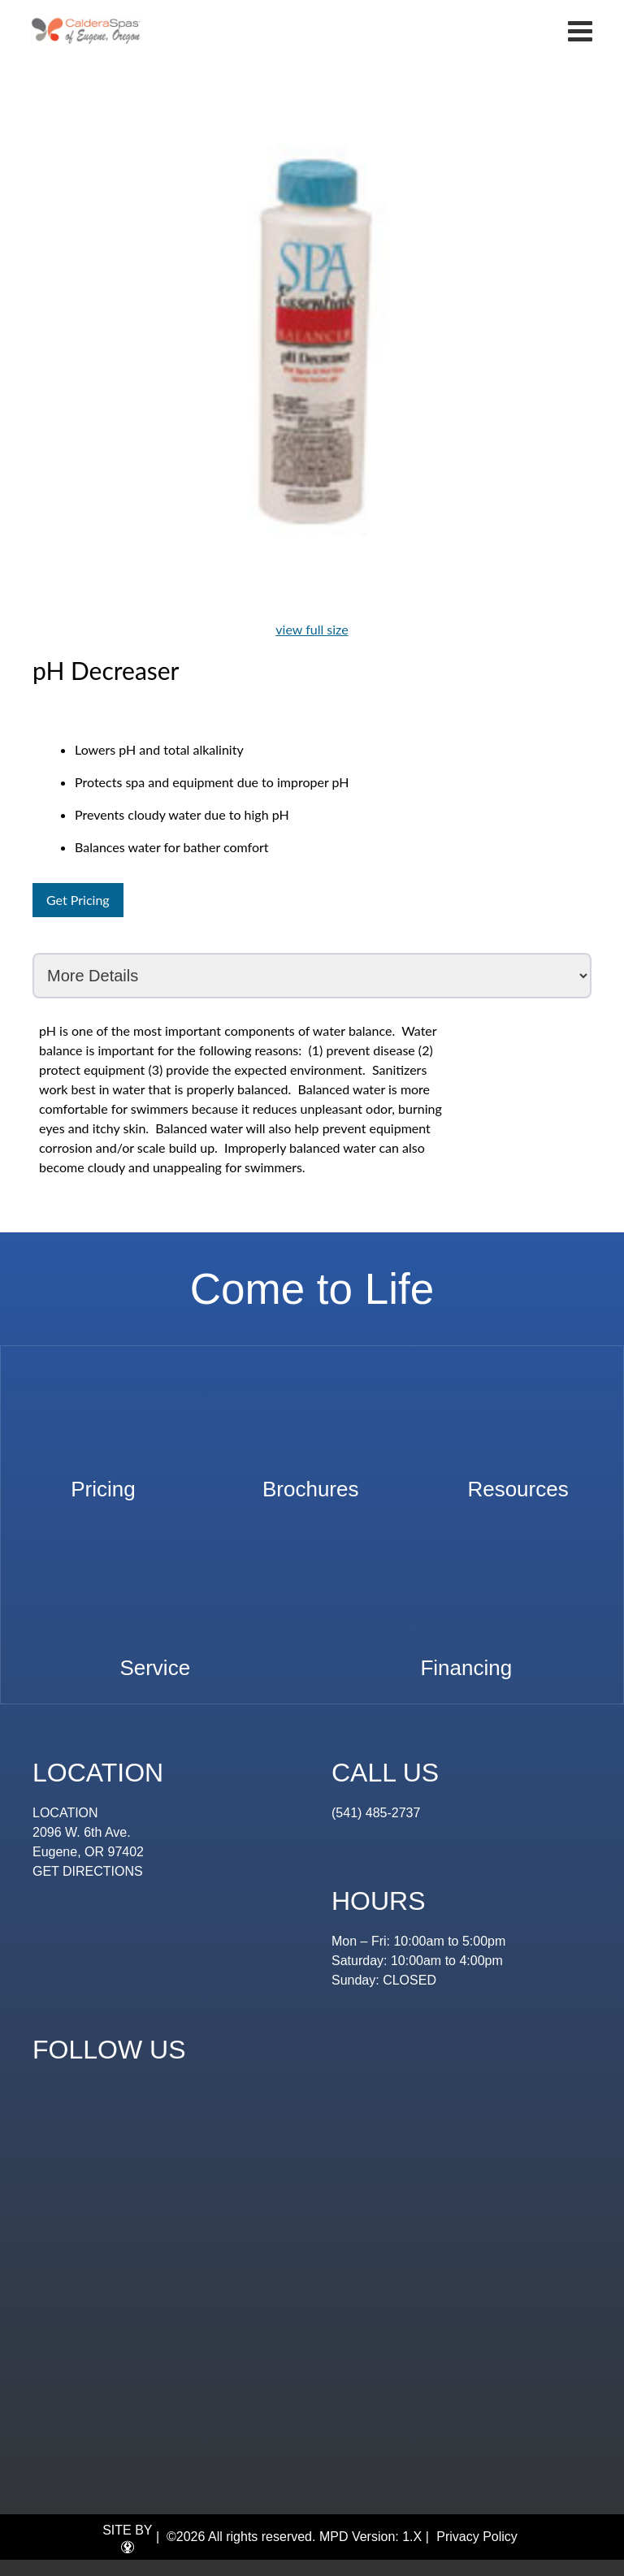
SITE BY (127, 2538)
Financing (466, 1660)
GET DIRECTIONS (87, 1871)
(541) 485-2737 (376, 1813)
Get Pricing (78, 899)
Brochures (310, 1481)
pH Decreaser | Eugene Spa (86, 30)
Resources (517, 1481)
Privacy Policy (477, 2537)
